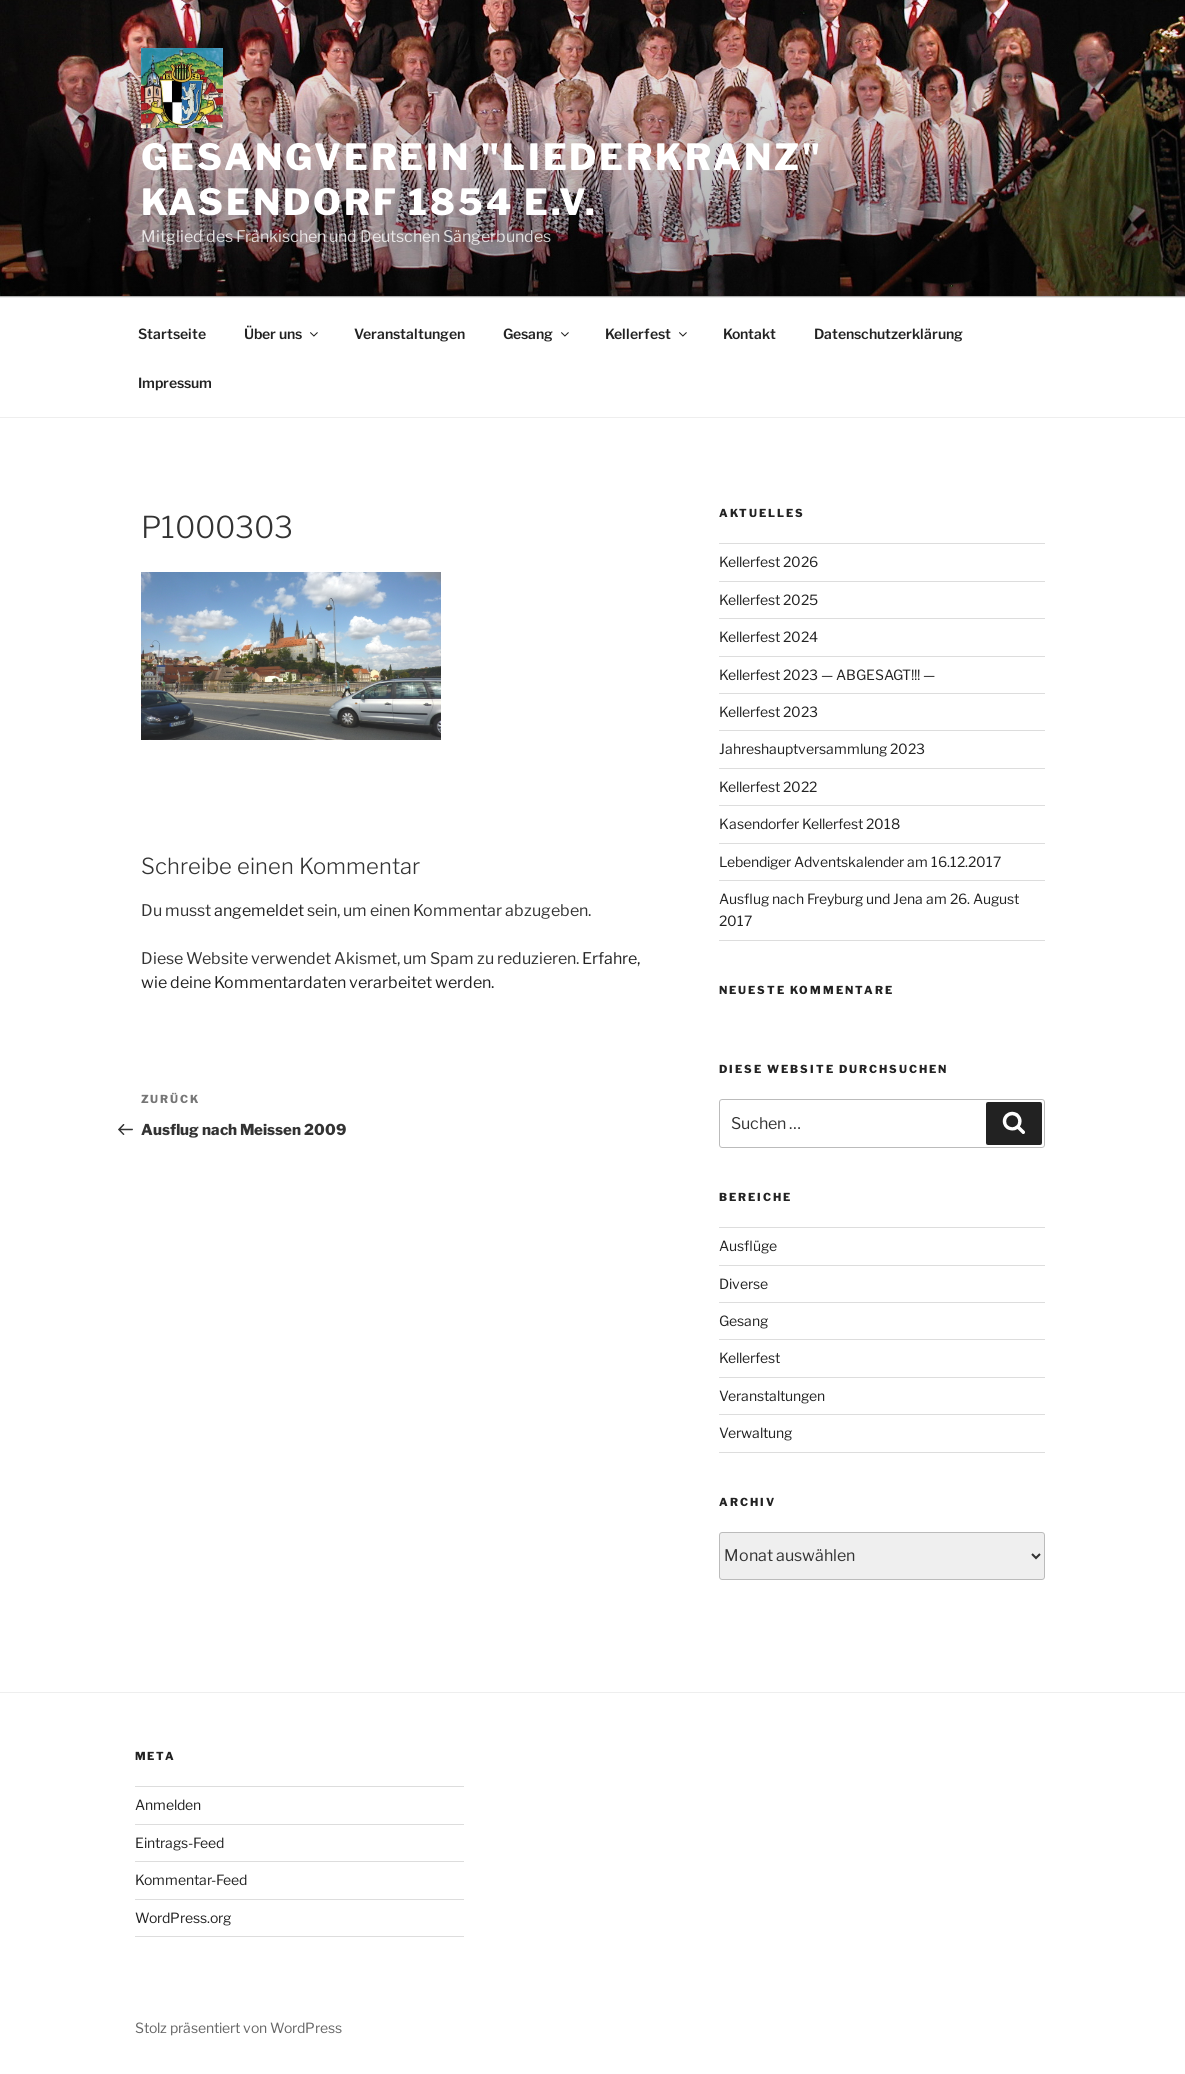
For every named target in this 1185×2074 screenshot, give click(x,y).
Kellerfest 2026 (768, 561)
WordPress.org (183, 1917)
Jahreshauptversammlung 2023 (822, 748)
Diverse (743, 1283)
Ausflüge (748, 1245)
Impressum (175, 382)
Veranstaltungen (409, 333)
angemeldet (259, 910)
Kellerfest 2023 (768, 711)
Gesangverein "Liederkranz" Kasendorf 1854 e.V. (482, 179)
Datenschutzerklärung (888, 333)
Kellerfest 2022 (768, 786)
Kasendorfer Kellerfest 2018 (809, 823)
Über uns (282, 333)
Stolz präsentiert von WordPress (238, 2027)
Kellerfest (647, 333)
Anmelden (168, 1804)
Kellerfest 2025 (768, 599)
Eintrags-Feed (179, 1842)
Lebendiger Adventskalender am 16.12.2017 (860, 861)
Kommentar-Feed (191, 1879)
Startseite (172, 333)
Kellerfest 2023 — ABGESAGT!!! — (827, 674)
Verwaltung (755, 1432)
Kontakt (749, 333)
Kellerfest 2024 (768, 636)
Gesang (537, 333)
